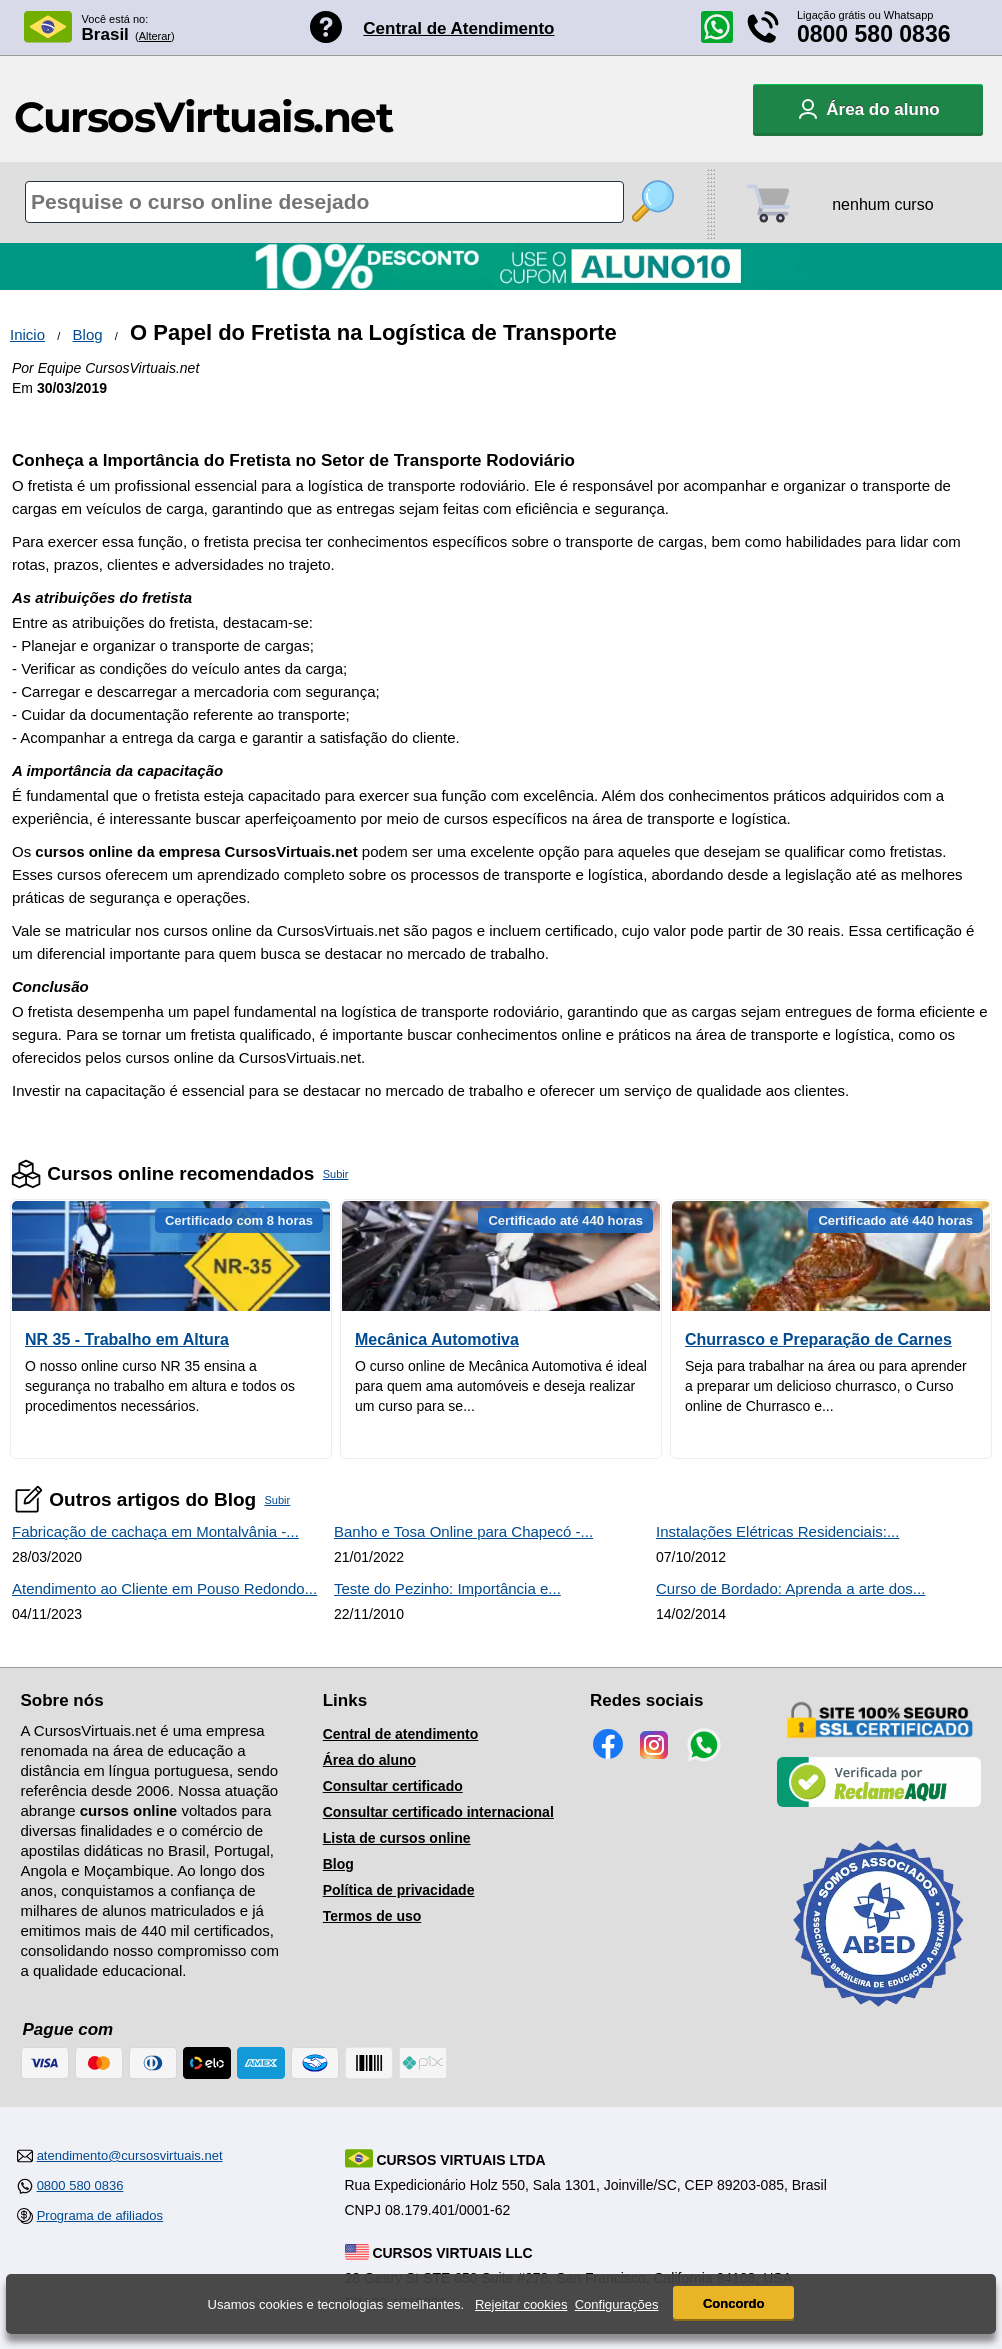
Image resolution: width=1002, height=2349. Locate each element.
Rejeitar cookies (521, 2304)
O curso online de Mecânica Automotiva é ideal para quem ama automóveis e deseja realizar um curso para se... (501, 1386)
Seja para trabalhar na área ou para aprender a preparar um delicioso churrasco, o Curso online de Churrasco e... (826, 1386)
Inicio (27, 334)
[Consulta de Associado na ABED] (879, 2015)
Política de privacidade (399, 1890)
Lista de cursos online (397, 1838)
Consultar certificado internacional (438, 1812)
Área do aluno (369, 1760)
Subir (336, 1174)
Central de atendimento (401, 1734)
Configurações (617, 2304)
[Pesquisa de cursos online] (324, 202)
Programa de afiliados (100, 2215)
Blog (88, 334)
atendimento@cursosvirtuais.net (130, 2155)
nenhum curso (882, 204)
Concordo (733, 2303)
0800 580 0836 (874, 34)
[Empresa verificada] (879, 1803)
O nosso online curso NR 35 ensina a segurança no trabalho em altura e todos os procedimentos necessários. (160, 1386)
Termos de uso (372, 1916)
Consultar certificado (393, 1786)
